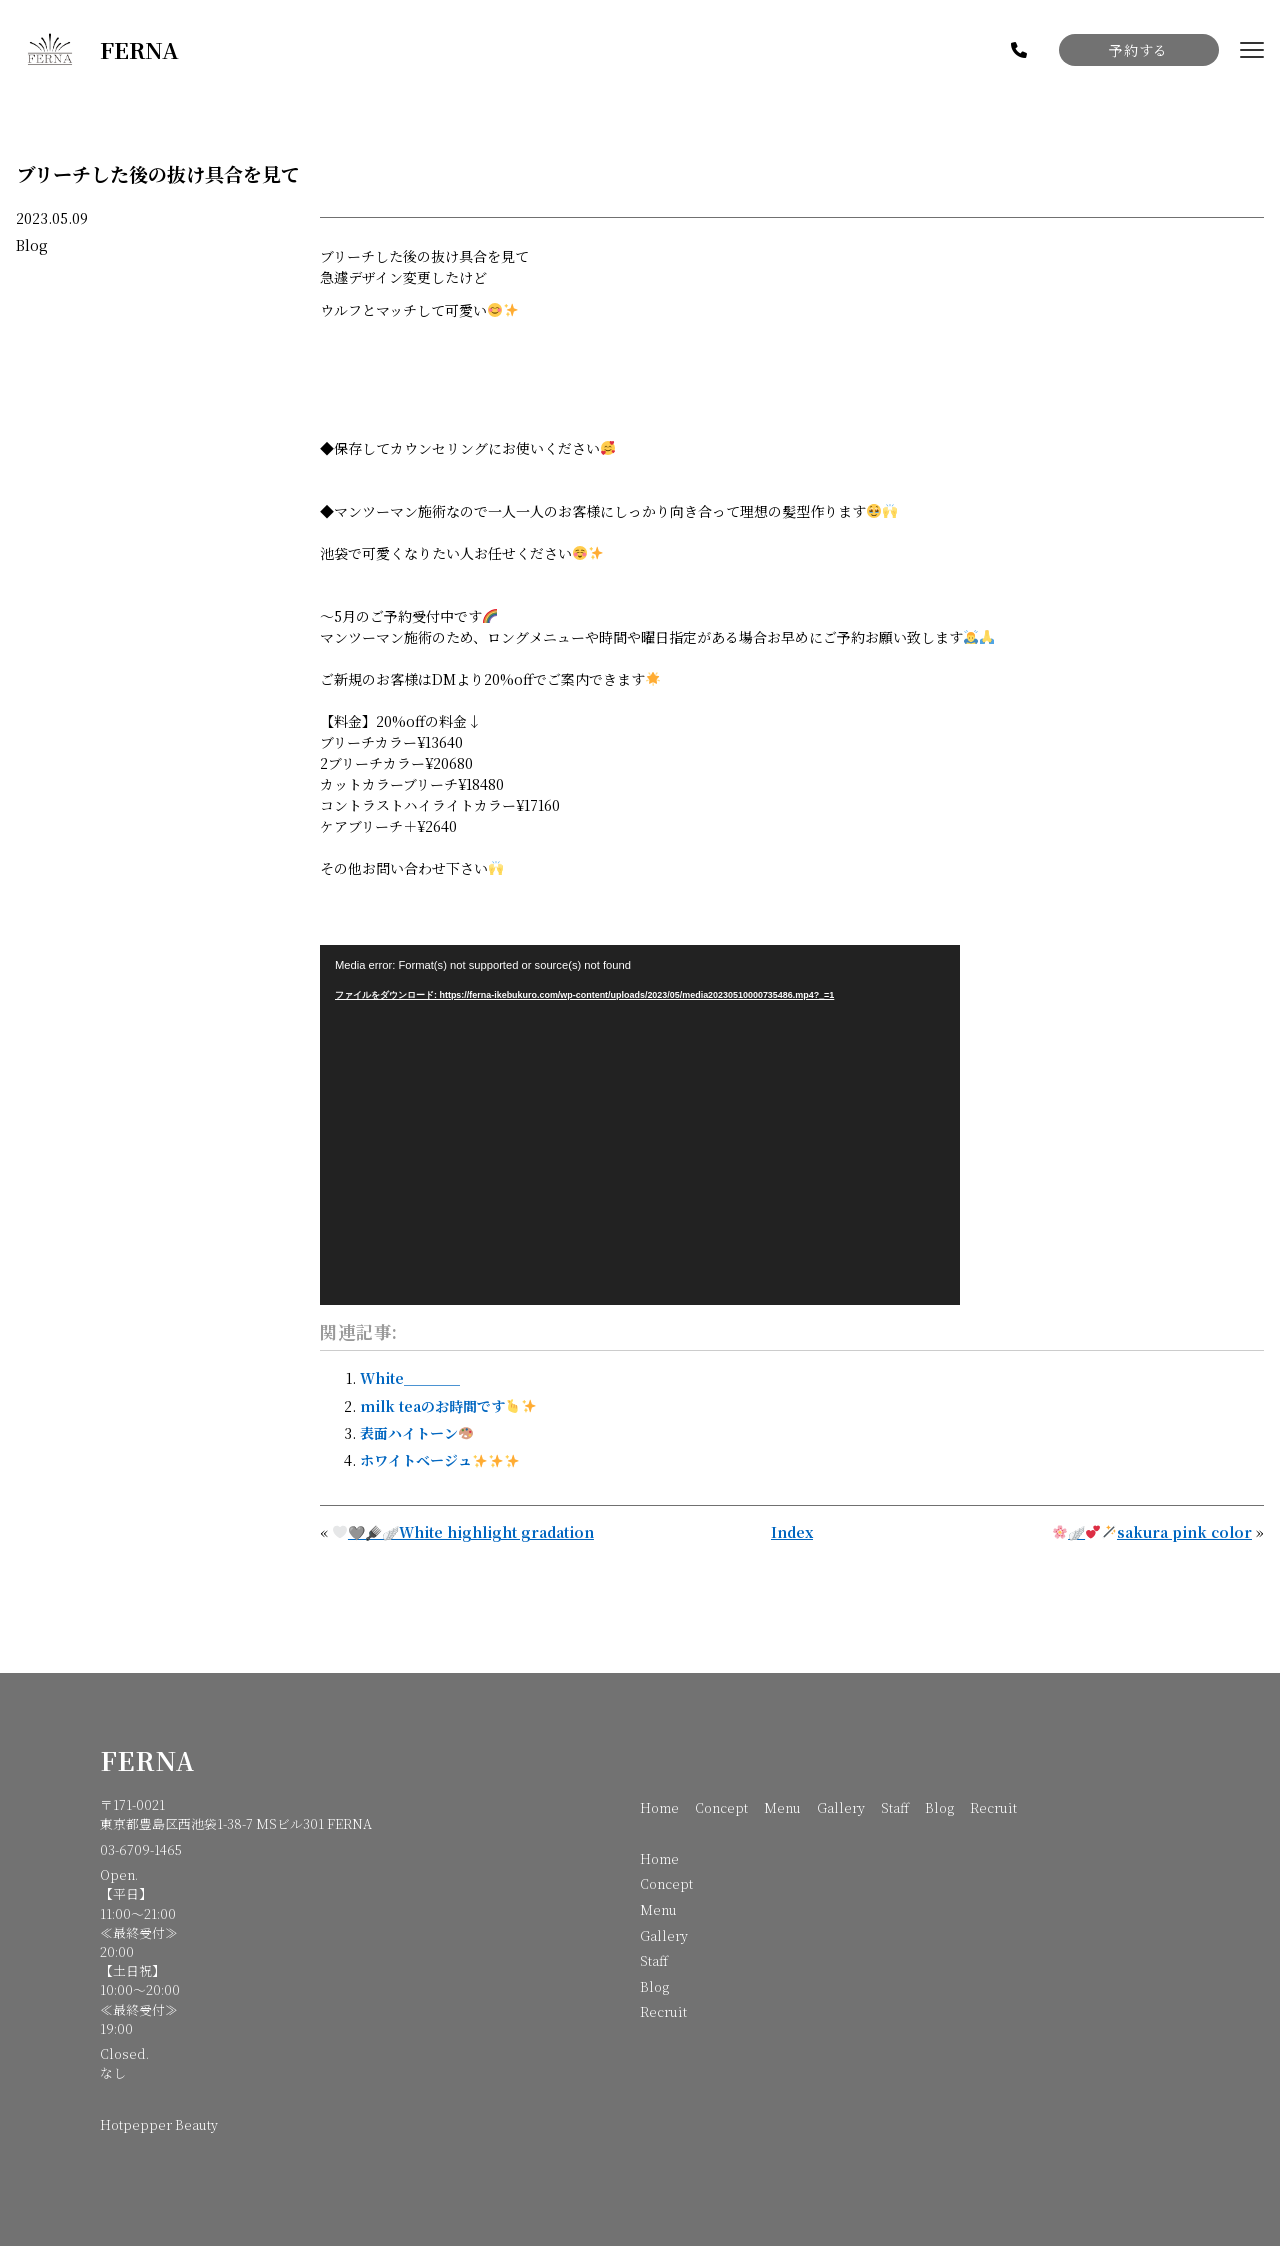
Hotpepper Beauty (159, 2124)
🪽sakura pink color (1152, 1532)
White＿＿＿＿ (410, 1378)
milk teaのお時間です (448, 1406)
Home (659, 1807)
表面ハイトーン (416, 1433)
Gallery (841, 1807)
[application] (640, 1125)
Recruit (993, 1807)
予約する (1138, 50)
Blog (32, 245)
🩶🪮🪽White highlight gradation (463, 1532)
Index (792, 1532)
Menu (782, 1807)
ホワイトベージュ (439, 1460)
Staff (895, 1807)
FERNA (147, 1760)
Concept (721, 1807)
